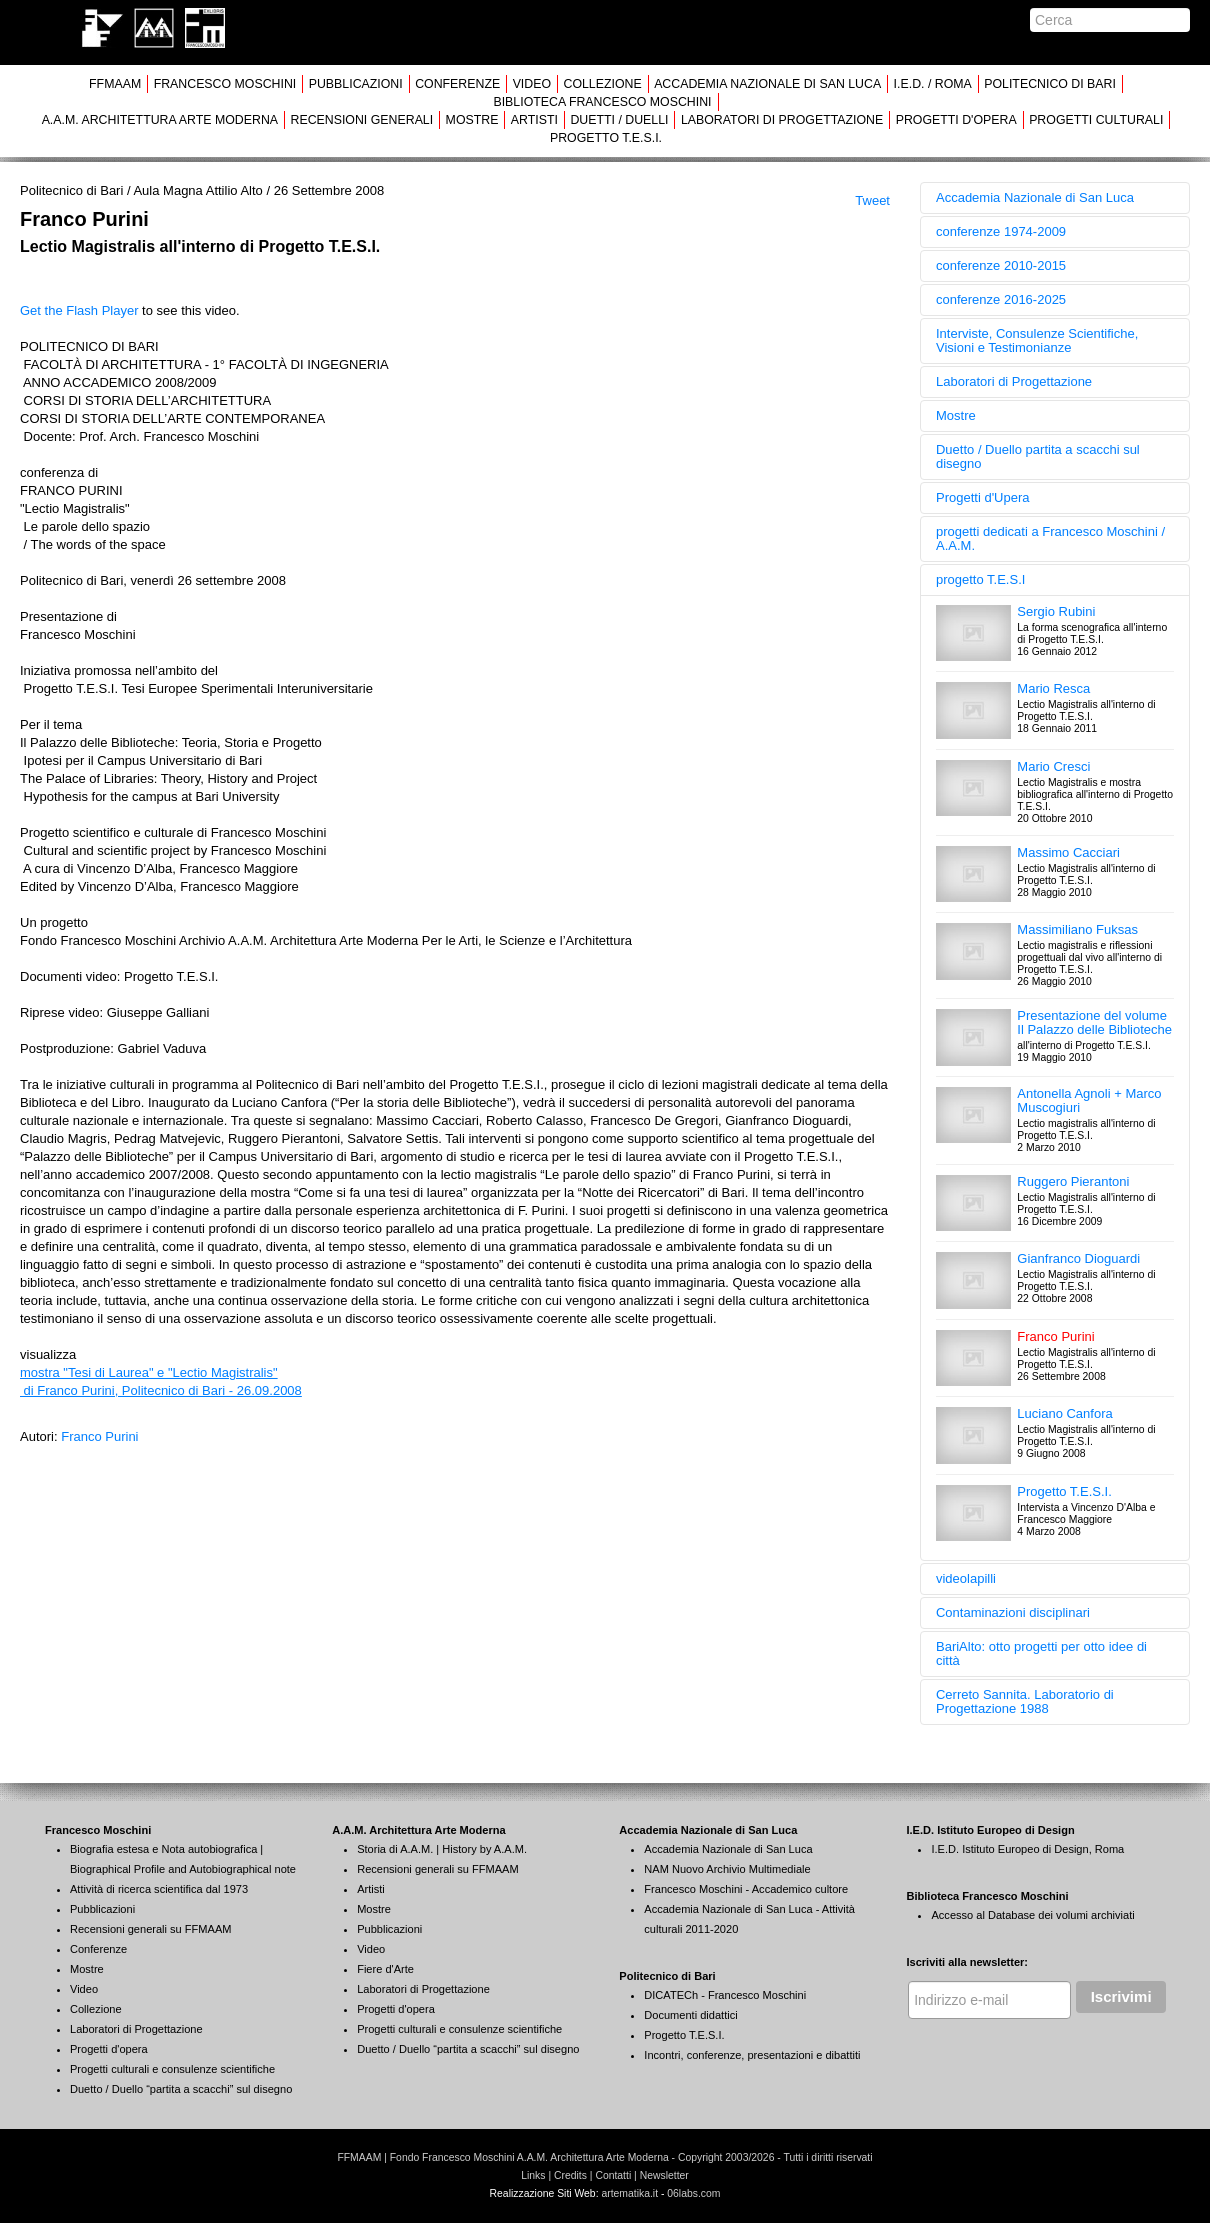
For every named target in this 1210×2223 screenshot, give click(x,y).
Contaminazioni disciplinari (1013, 1612)
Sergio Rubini (1056, 611)
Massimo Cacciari (1068, 852)
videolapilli (966, 1578)
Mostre (956, 415)
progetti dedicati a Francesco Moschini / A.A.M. (1050, 538)
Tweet (872, 200)
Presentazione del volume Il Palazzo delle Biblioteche (1094, 1022)
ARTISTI (534, 120)
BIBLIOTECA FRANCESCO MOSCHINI (602, 102)
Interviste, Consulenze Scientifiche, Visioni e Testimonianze (1037, 340)
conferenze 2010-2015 (1001, 265)
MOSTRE (472, 120)
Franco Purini (99, 1436)
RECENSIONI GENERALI (361, 120)
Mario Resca (1053, 688)
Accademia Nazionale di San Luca (1035, 197)
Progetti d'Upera (983, 497)
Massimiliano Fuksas (1077, 929)
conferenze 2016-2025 (1001, 299)
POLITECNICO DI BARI (1050, 84)
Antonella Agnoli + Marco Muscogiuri (1089, 1100)
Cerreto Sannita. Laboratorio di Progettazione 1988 (1025, 1701)
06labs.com (693, 2193)
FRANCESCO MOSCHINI (225, 84)
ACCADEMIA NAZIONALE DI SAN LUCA (767, 84)
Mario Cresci (1053, 766)
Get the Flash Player (79, 310)
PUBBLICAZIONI (356, 84)
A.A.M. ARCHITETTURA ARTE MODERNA (160, 120)
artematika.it (629, 2193)
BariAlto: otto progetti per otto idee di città (1041, 1653)
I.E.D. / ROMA (933, 84)
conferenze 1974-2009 (1001, 231)
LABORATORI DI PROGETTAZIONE (782, 120)
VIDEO (532, 84)
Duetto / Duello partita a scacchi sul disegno (1038, 456)
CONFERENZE (457, 84)
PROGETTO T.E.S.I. (606, 138)
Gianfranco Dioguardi (1078, 1258)
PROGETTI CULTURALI (1096, 120)
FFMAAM (115, 84)
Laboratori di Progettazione (1014, 381)
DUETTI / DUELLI (619, 120)
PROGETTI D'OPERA (956, 120)
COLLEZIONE (602, 84)
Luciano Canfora (1064, 1413)
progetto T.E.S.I (980, 579)
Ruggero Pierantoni (1073, 1181)
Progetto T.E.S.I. (1064, 1491)
